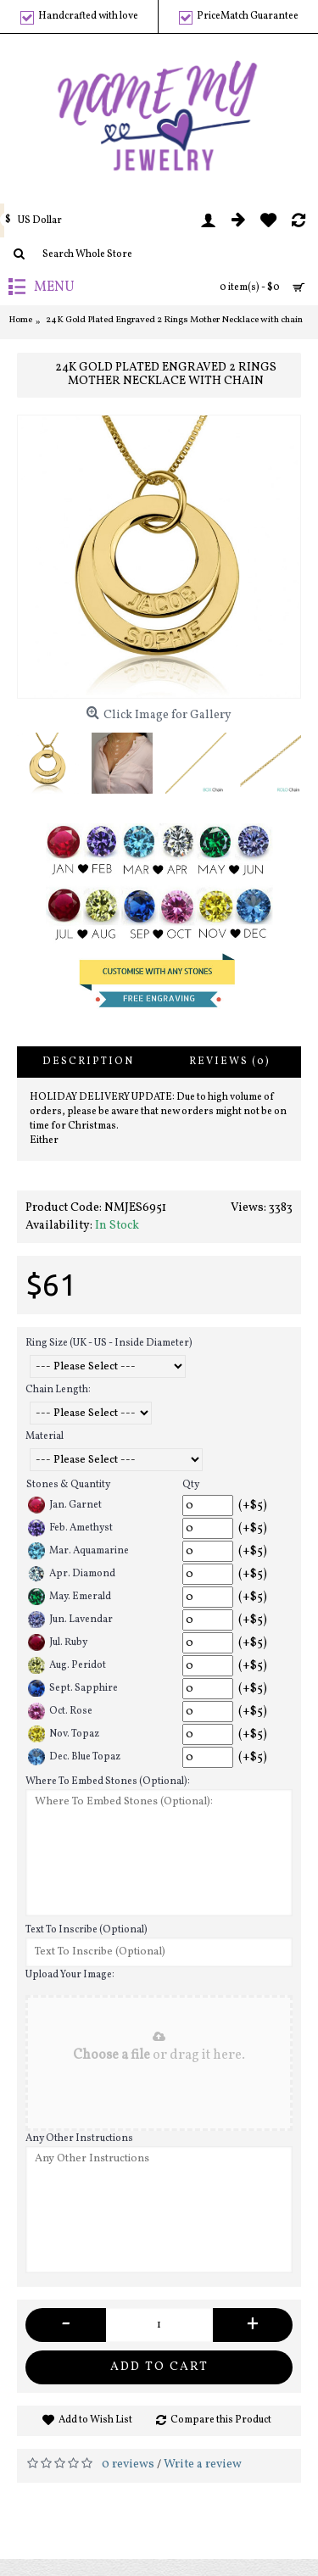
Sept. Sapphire (73, 1688)
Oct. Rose (60, 1711)
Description (88, 1061)
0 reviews (128, 2464)
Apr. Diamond (71, 1573)
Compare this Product (220, 2420)
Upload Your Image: (69, 1975)
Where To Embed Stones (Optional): (107, 1781)
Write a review (203, 2464)
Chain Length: (58, 1390)
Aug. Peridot (67, 1665)
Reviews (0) (230, 1061)
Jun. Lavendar (70, 1619)
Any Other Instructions (79, 2138)
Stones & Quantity (68, 1485)
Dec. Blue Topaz (74, 1756)
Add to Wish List (95, 2420)
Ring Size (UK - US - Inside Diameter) (108, 1343)
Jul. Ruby (57, 1642)
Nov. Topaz (63, 1734)
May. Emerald (69, 1596)
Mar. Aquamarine (78, 1550)
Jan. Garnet (65, 1505)
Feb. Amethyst (70, 1527)
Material (44, 1436)
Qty (190, 1485)
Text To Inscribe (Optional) (86, 1930)
